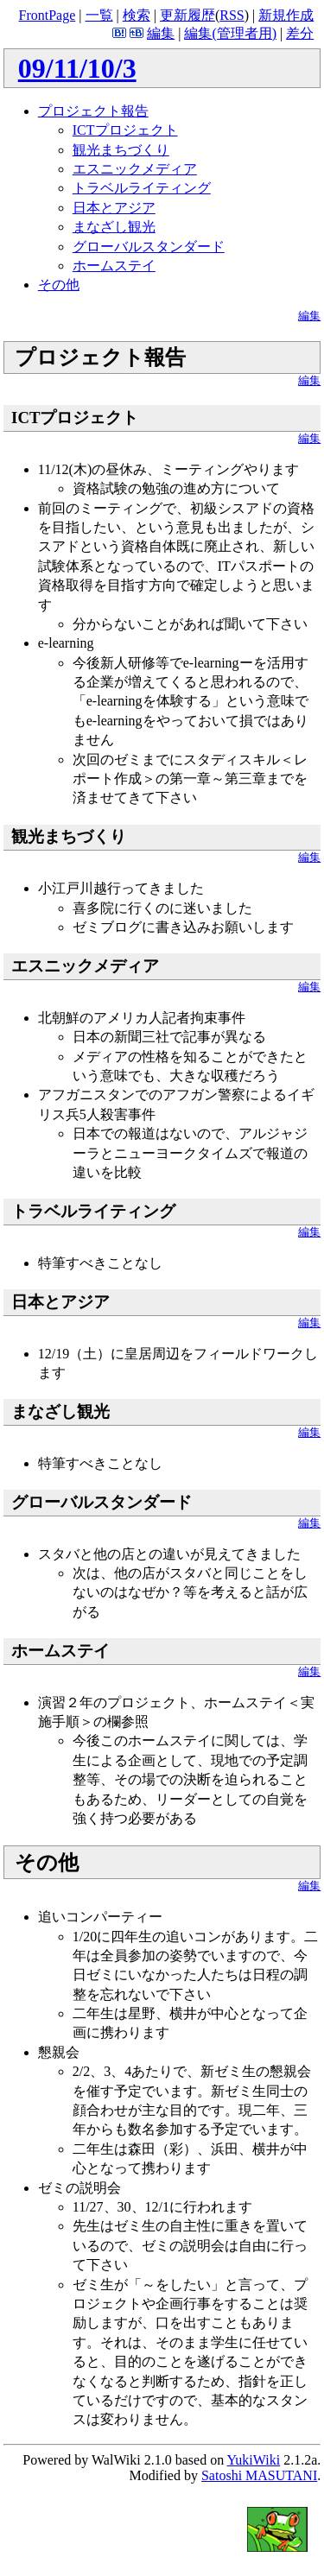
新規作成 (286, 15)
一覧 (99, 15)
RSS (231, 15)
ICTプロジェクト (125, 130)
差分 (300, 33)
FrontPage (47, 15)
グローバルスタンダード (149, 246)
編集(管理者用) (230, 33)
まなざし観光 (114, 226)
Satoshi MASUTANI (259, 2475)
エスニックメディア (135, 168)
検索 (136, 15)
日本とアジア (114, 207)
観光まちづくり (121, 149)
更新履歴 (187, 15)
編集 (161, 33)
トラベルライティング (142, 187)
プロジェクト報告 (93, 111)
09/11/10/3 (77, 68)
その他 (58, 284)
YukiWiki (254, 2460)
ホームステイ (114, 265)
